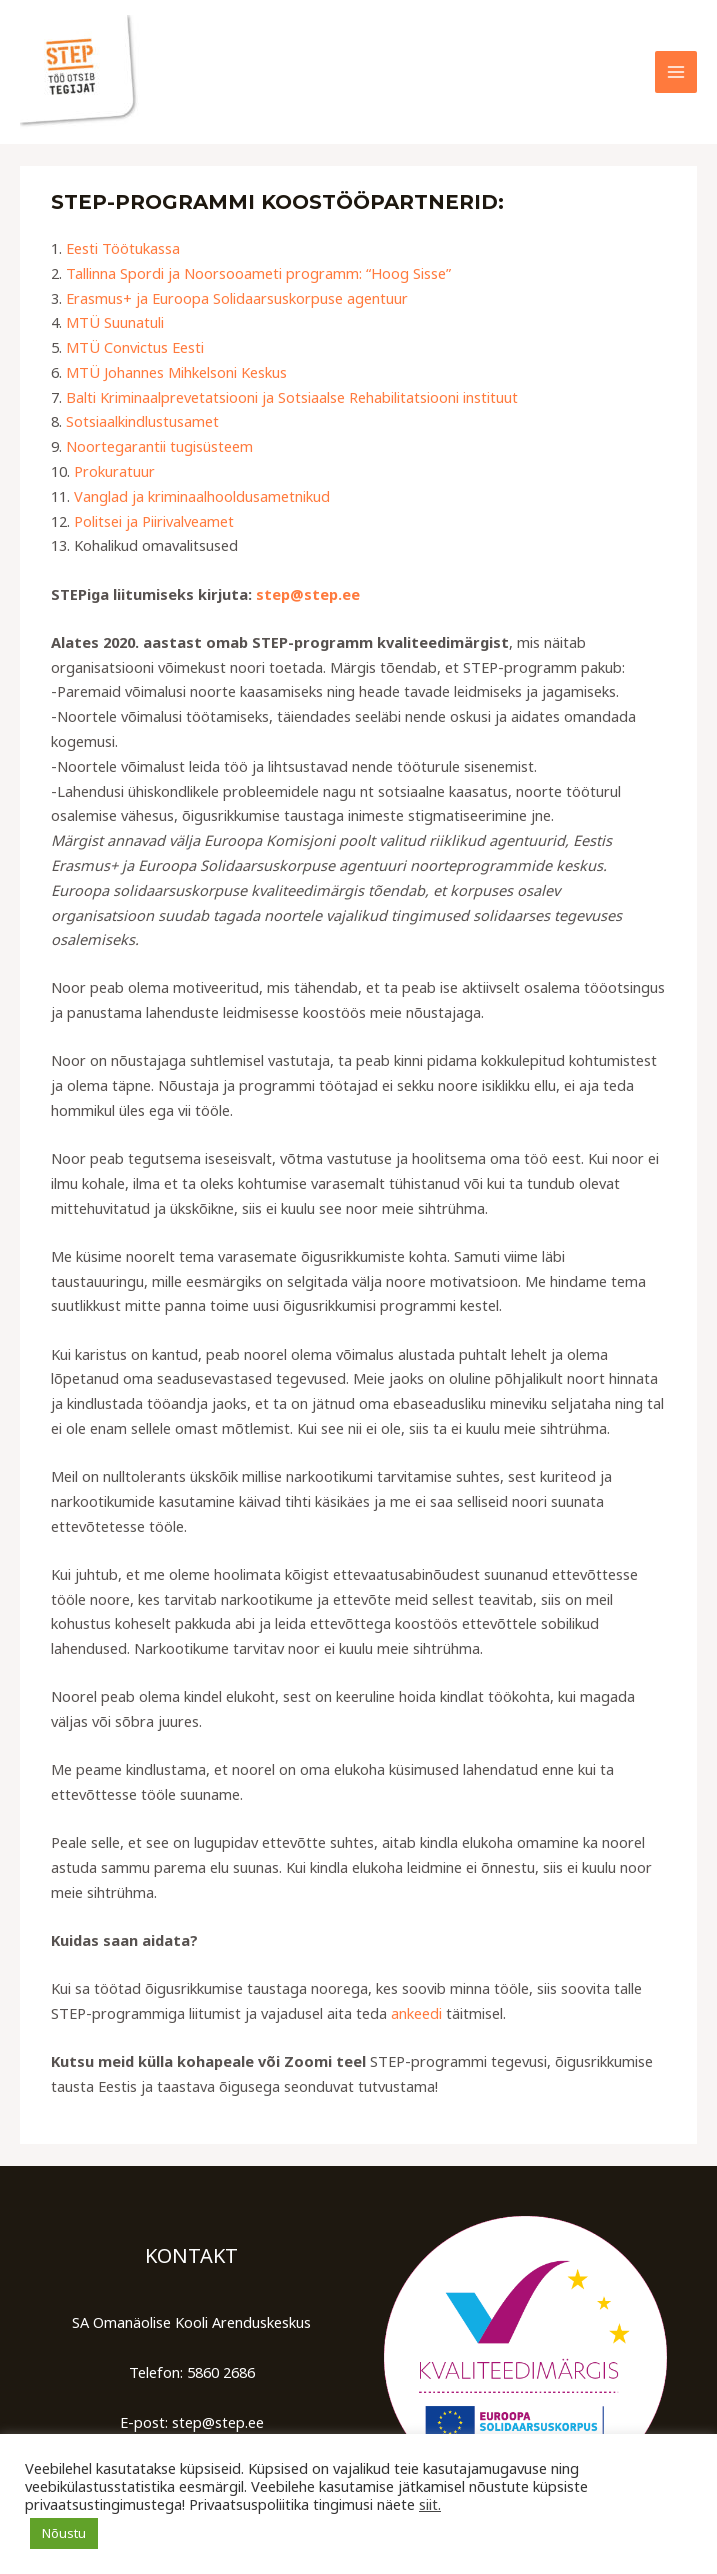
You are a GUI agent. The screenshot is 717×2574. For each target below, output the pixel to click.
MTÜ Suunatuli (115, 322)
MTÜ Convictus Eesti (135, 347)
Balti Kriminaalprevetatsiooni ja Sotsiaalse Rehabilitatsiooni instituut (292, 397)
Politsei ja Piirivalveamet (154, 521)
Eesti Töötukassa (123, 248)
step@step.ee (308, 594)
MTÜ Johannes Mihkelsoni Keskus (176, 372)
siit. (430, 2504)
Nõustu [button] (64, 2533)
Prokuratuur (114, 471)
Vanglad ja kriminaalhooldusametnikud (202, 496)
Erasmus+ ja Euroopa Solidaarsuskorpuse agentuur (237, 298)
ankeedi (416, 2013)
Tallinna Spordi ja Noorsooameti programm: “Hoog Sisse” (258, 273)
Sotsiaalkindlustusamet (142, 421)
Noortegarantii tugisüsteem (159, 446)
